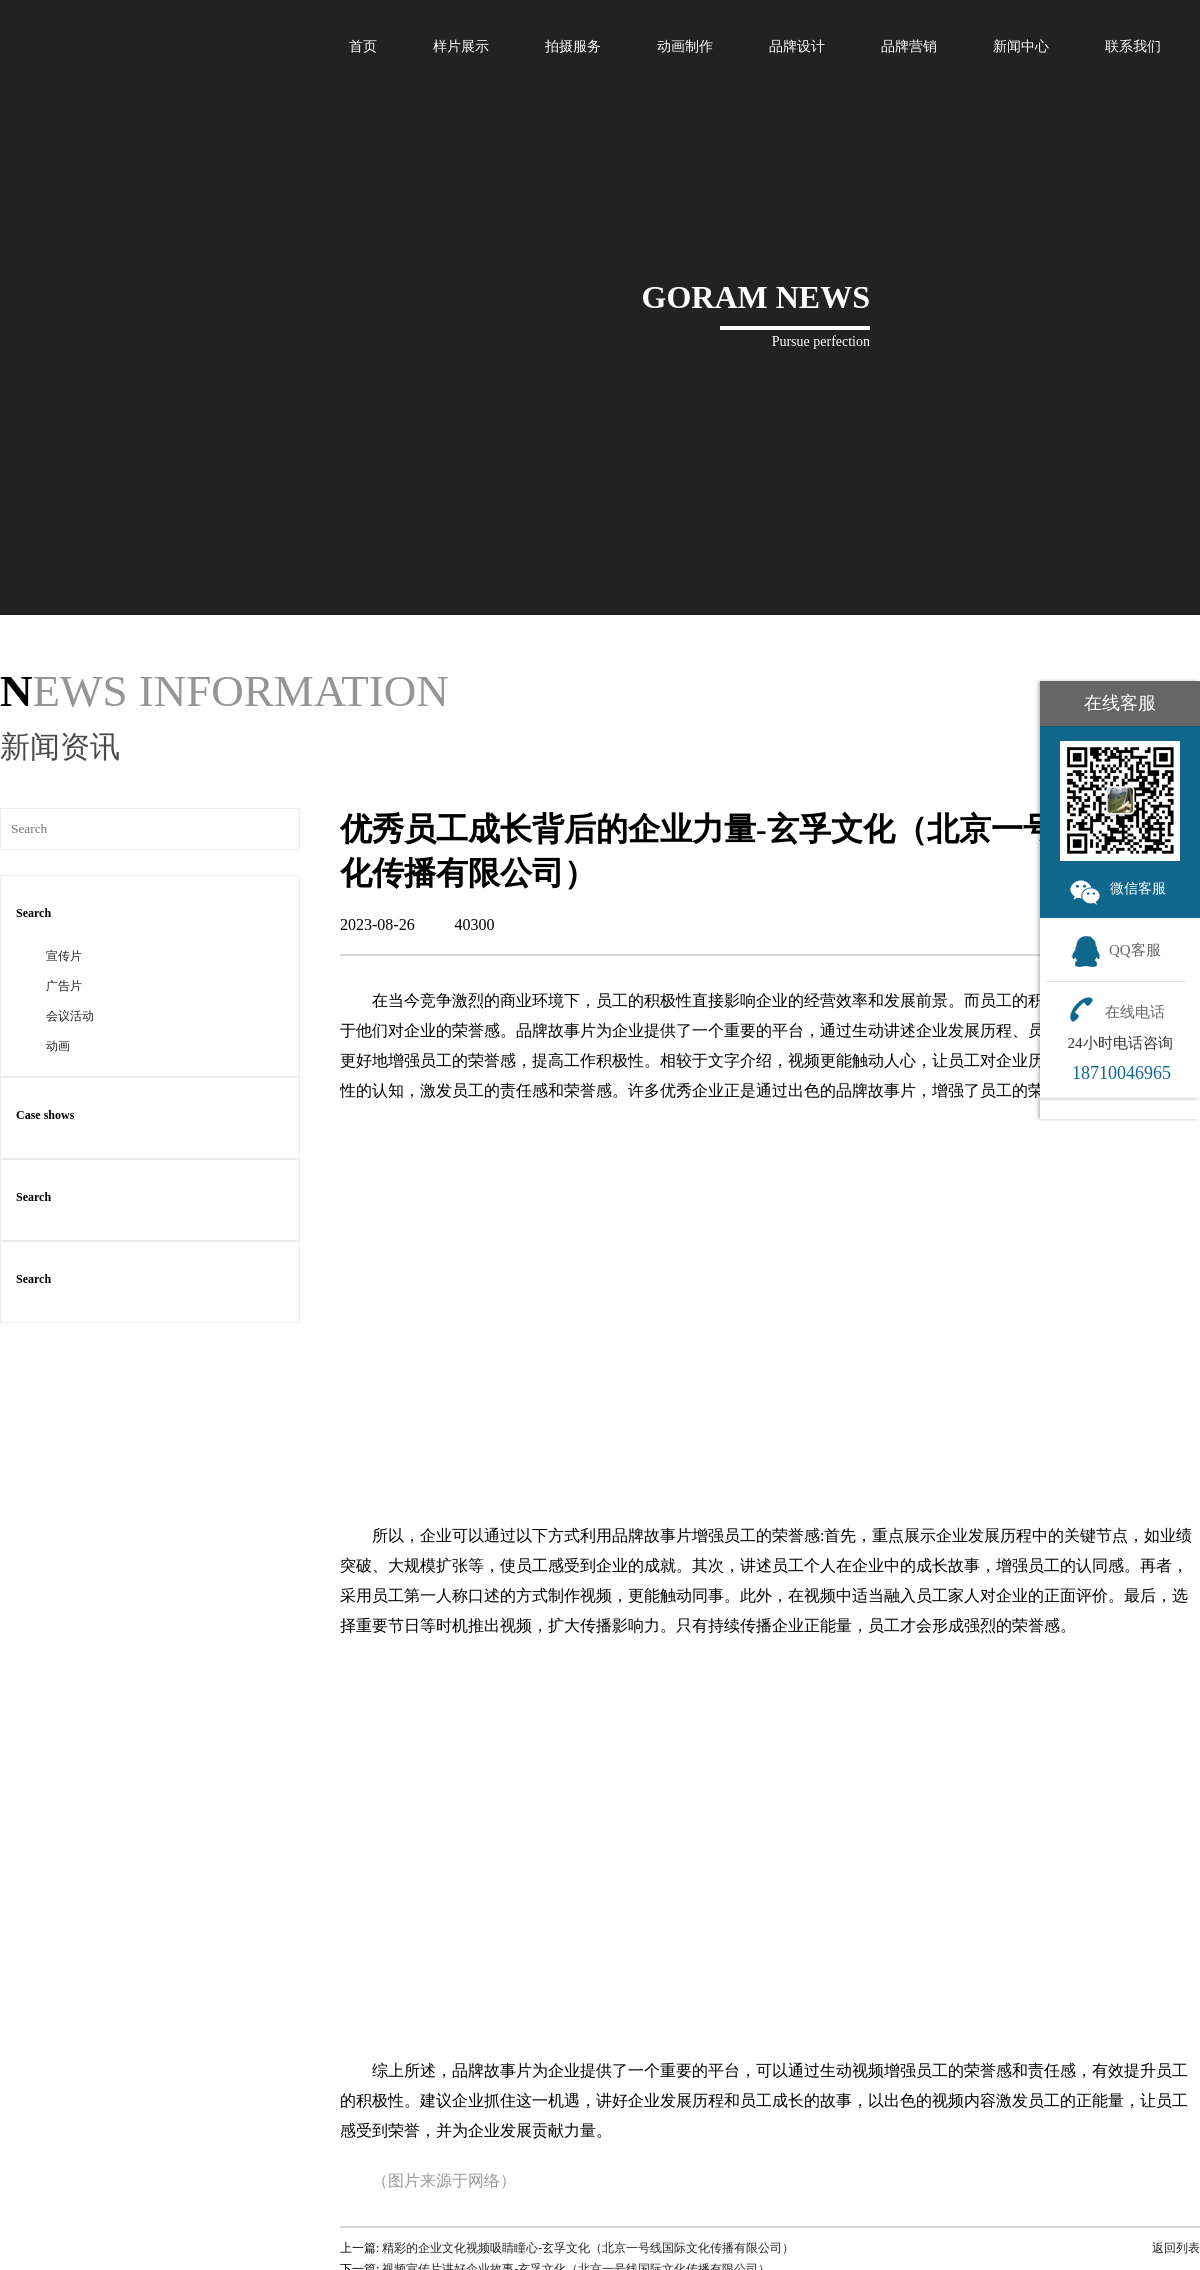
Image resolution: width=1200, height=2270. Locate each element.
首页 (363, 46)
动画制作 (685, 46)
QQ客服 (1115, 950)
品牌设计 (797, 46)
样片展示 (461, 46)
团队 (1008, 2238)
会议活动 (70, 785)
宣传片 (64, 725)
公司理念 (996, 2190)
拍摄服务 (573, 46)
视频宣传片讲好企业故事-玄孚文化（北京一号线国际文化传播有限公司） (576, 2038)
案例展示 (708, 2168)
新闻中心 (1021, 46)
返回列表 (1171, 2017)
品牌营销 (909, 46)
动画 (58, 815)
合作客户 (996, 2262)
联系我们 (1133, 46)
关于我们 (990, 2168)
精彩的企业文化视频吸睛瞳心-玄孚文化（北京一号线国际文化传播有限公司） (588, 2017)
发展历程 (996, 2214)
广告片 (64, 755)
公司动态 (855, 2214)
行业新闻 (855, 2190)
